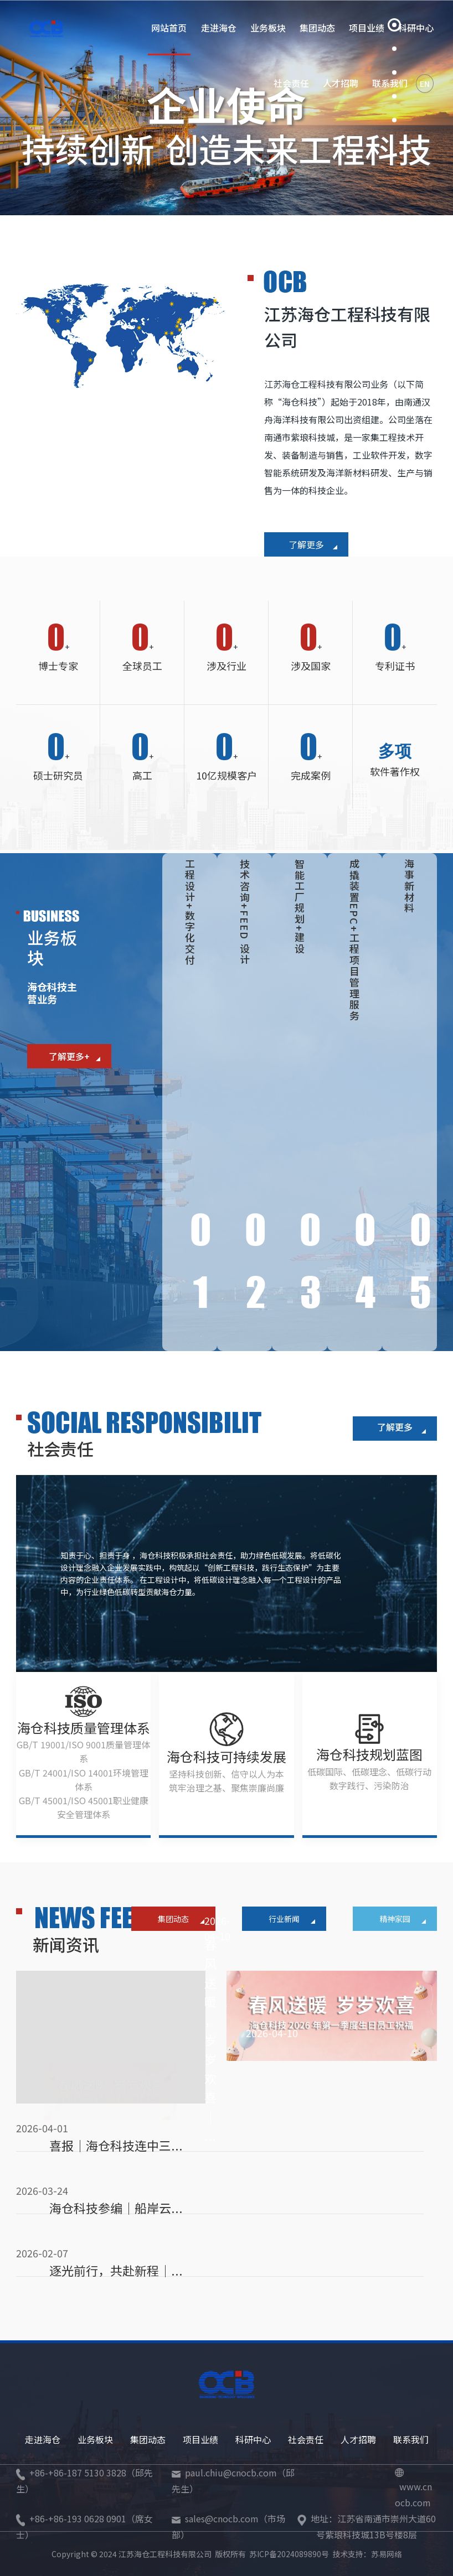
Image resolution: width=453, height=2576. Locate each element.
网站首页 (169, 27)
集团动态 (317, 27)
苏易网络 (386, 2553)
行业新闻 (292, 1918)
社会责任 (291, 83)
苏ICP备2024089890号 (289, 2553)
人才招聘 (340, 83)
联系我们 (411, 2439)
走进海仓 (218, 27)
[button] (394, 25)
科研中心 (253, 2439)
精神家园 (402, 1918)
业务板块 (268, 27)
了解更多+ (74, 1056)
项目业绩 (366, 27)
